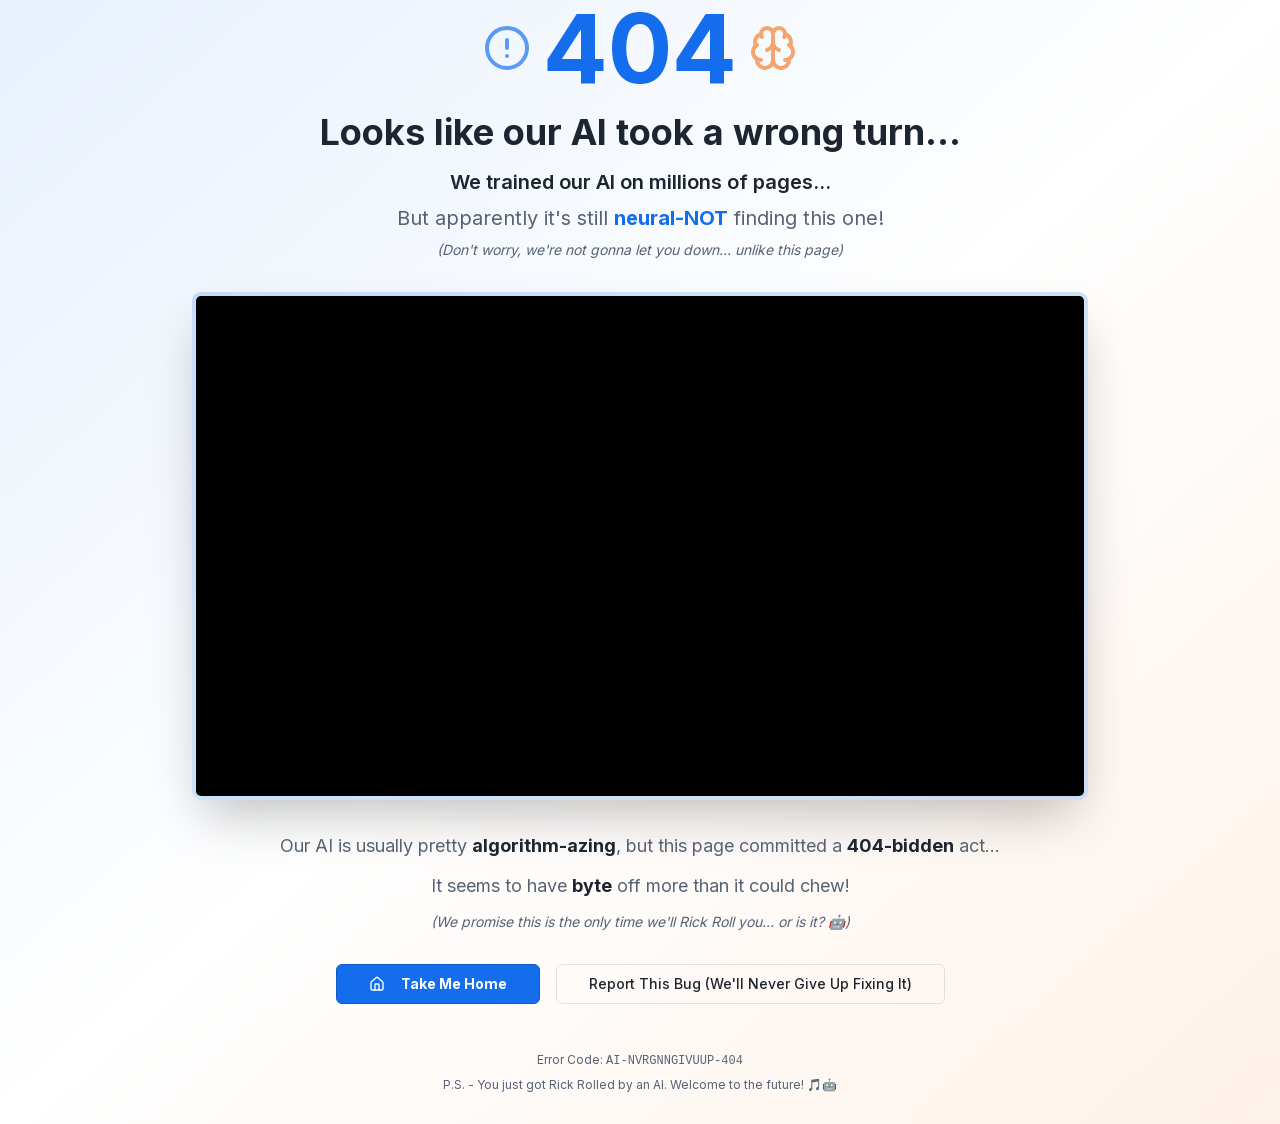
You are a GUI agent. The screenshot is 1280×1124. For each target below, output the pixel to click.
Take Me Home (438, 983)
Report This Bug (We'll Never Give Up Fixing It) (750, 983)
